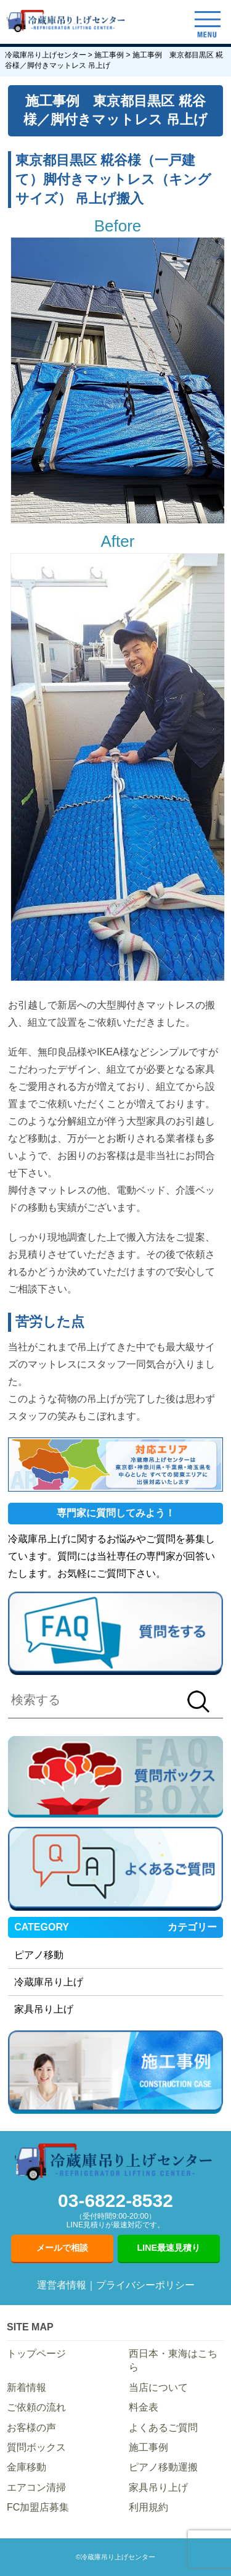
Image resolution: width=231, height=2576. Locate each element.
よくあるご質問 (163, 2427)
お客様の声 (31, 2427)
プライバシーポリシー (145, 2285)
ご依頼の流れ (36, 2407)
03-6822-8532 (115, 2210)
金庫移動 (26, 2467)
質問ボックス (36, 2447)
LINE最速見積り (168, 2248)
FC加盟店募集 (38, 2507)
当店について (158, 2387)
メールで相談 (62, 2248)
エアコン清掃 (36, 2487)
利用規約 (148, 2507)
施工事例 (148, 2447)
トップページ (36, 2353)
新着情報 (26, 2387)
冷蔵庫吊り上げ (48, 1982)
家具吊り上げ (43, 2009)
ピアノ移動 (38, 1955)
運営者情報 (61, 2285)
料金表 (143, 2407)
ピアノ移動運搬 (163, 2467)
